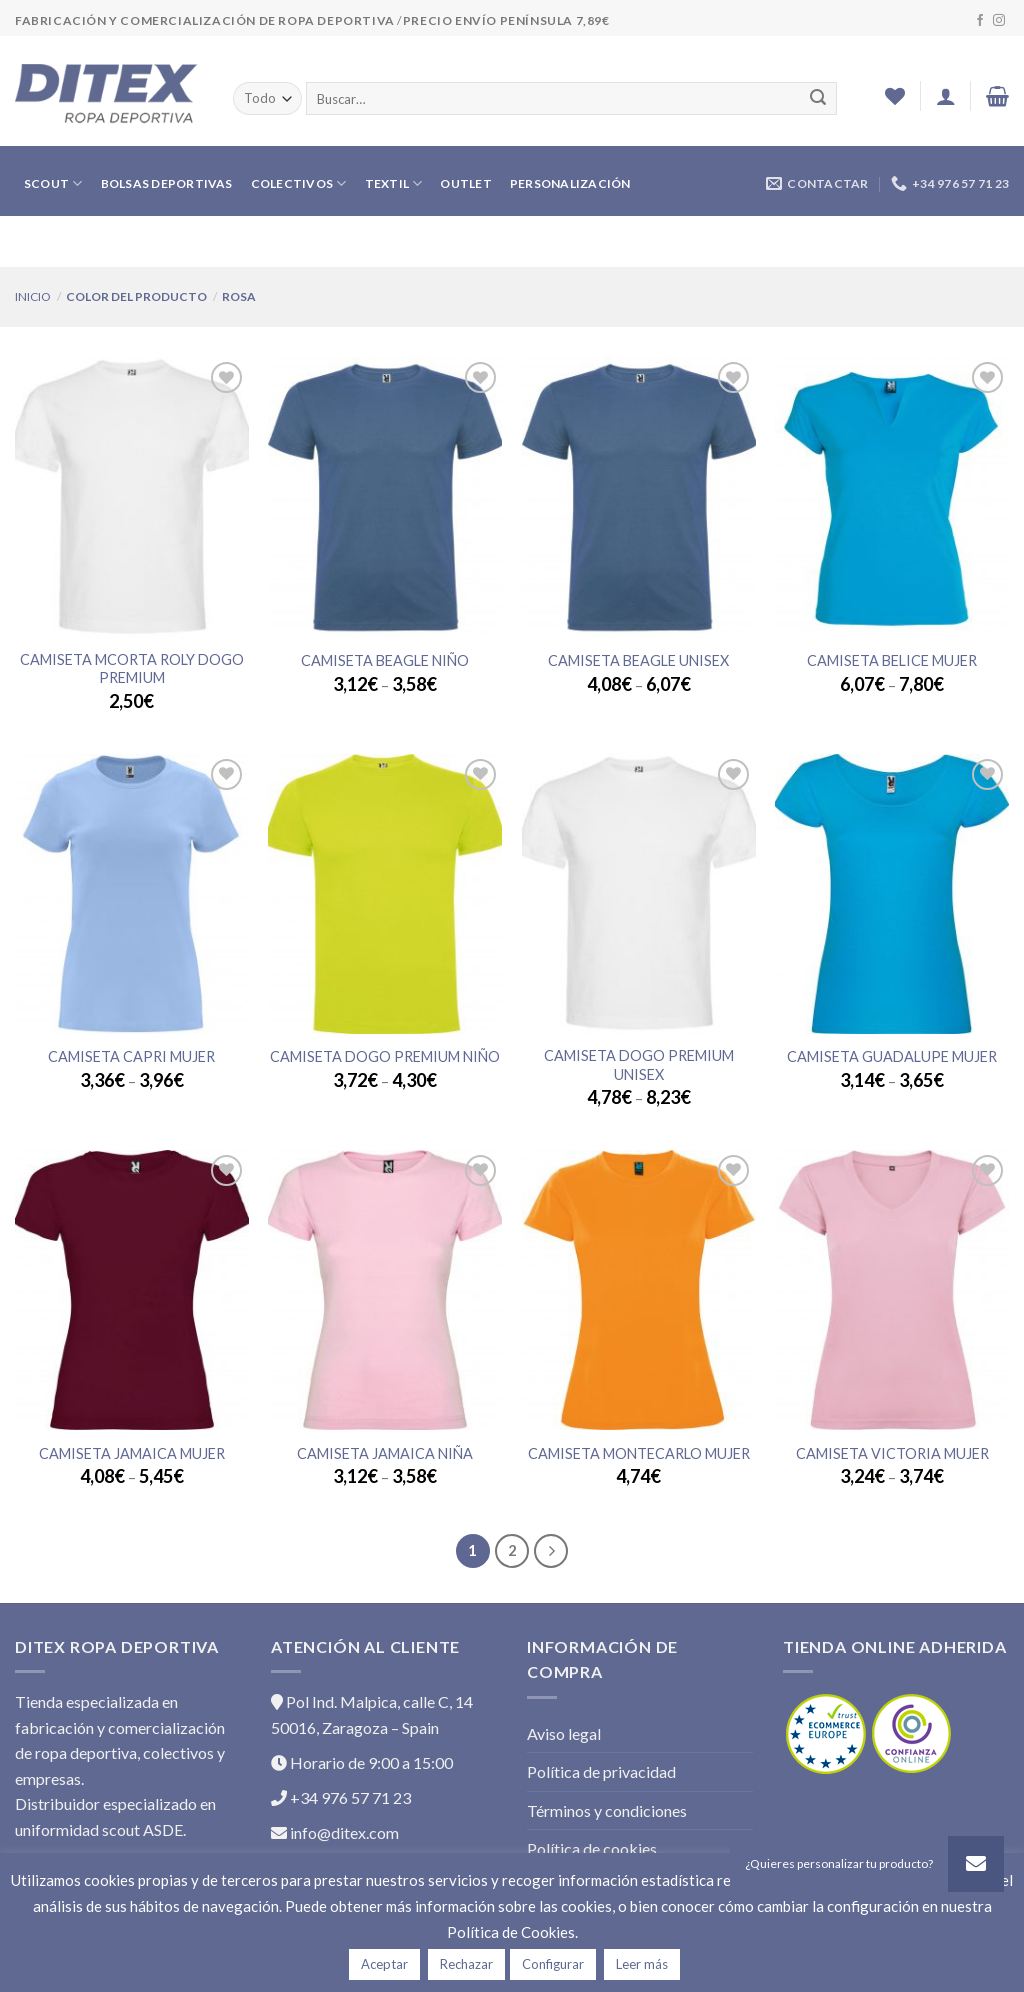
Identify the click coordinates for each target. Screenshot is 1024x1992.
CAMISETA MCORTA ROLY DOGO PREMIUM (132, 669)
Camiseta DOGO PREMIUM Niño (385, 1056)
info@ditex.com (335, 1832)
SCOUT (53, 183)
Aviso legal (564, 1733)
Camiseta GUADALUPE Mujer (892, 1056)
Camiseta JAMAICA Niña (385, 1453)
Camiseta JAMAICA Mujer (132, 1453)
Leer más (642, 1964)
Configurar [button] (553, 1964)
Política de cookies (592, 1848)
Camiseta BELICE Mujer (892, 660)
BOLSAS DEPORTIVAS (167, 183)
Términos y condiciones (607, 1810)
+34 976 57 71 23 (341, 1797)
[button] (976, 1864)
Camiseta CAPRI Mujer (131, 1056)
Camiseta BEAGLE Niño (385, 660)
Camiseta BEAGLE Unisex (638, 660)
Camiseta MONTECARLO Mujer (639, 1453)
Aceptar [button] (384, 1964)
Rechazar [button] (466, 1964)
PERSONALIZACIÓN (570, 183)
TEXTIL (394, 183)
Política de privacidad (601, 1771)
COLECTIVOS (299, 183)
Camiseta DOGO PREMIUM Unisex (639, 1065)
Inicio (33, 296)
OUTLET (465, 183)
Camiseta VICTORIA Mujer (892, 1453)
